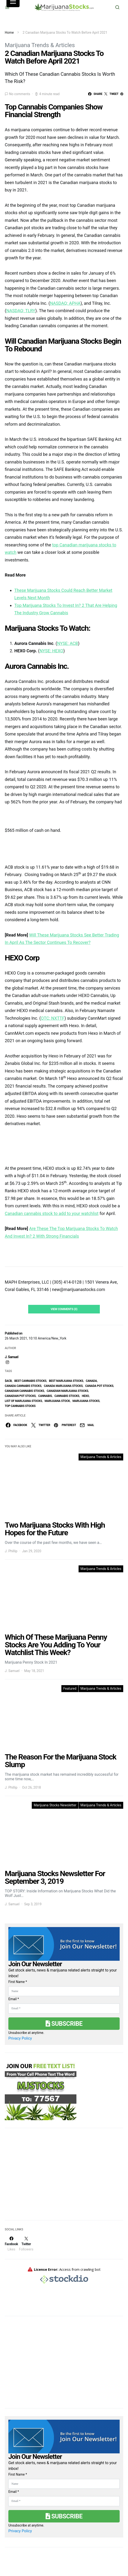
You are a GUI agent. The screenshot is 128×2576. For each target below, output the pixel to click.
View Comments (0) (64, 1309)
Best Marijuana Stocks (66, 1381)
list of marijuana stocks (23, 1401)
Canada (91, 1381)
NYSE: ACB (67, 643)
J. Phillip (11, 1551)
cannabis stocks (66, 1396)
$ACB (8, 1381)
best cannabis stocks (30, 1381)
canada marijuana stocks (63, 1386)
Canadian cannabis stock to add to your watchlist (51, 1213)
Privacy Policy (20, 2038)
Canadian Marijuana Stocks (67, 1391)
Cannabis (45, 1396)
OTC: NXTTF (52, 1018)
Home (9, 32)
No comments (19, 94)
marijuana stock (57, 1401)
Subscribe (64, 2023)
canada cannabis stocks (23, 1386)
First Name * (17, 1982)
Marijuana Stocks (85, 1401)
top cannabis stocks (20, 1406)
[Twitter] (26, 2244)
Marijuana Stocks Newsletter (55, 1805)
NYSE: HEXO (51, 650)
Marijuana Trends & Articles (40, 45)
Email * (13, 1999)
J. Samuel (11, 1357)
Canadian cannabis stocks (24, 1391)
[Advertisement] (40, 2177)
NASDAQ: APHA (65, 303)
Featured (69, 1688)
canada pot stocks (99, 1386)
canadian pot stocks (20, 1396)
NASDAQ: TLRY (20, 310)
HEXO (85, 1396)
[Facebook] (11, 2244)
